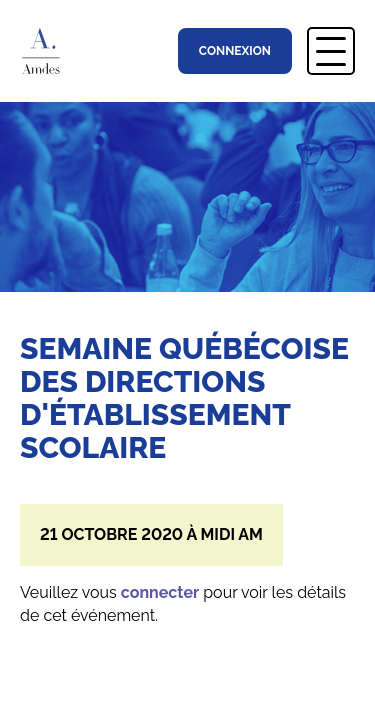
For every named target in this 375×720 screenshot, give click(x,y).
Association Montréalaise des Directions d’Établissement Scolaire (49, 51)
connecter (160, 592)
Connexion (235, 51)
